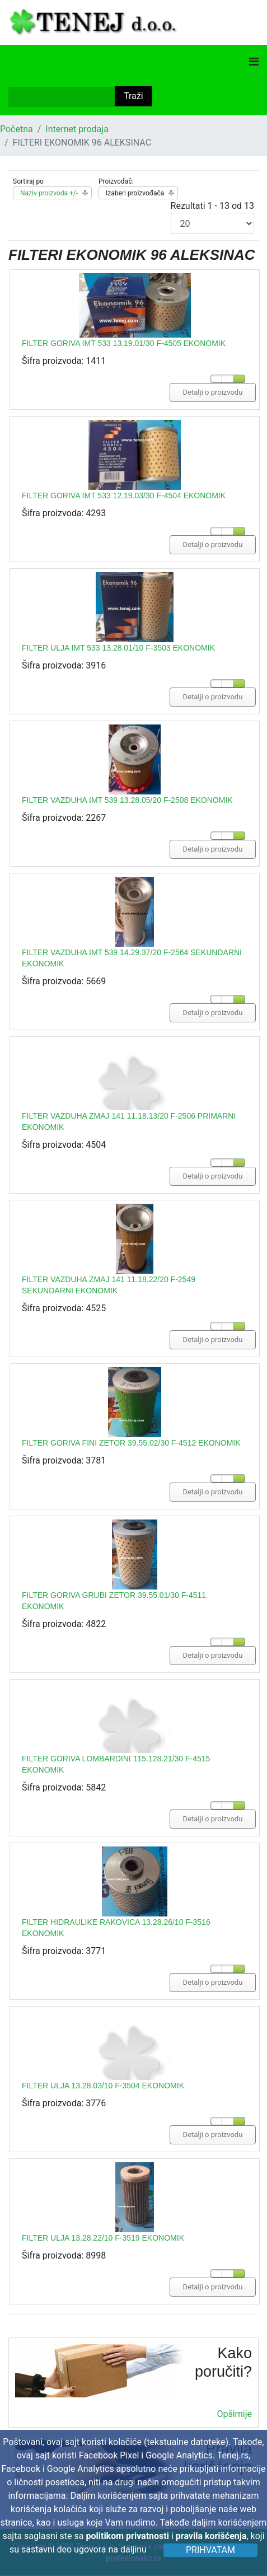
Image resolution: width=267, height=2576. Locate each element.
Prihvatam (210, 2550)
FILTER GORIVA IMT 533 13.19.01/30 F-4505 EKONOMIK (124, 343)
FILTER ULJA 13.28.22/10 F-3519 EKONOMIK (103, 2237)
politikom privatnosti (127, 2536)
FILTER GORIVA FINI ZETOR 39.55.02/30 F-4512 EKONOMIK (131, 1442)
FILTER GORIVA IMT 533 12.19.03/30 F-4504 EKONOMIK (124, 495)
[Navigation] (254, 61)
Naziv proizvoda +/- (49, 193)
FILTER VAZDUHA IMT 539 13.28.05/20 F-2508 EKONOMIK (127, 800)
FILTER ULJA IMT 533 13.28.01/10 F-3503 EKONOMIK (118, 647)
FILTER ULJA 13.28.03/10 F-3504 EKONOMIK (103, 2085)
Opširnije (234, 2414)
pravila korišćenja (211, 2536)
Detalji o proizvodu (213, 392)
